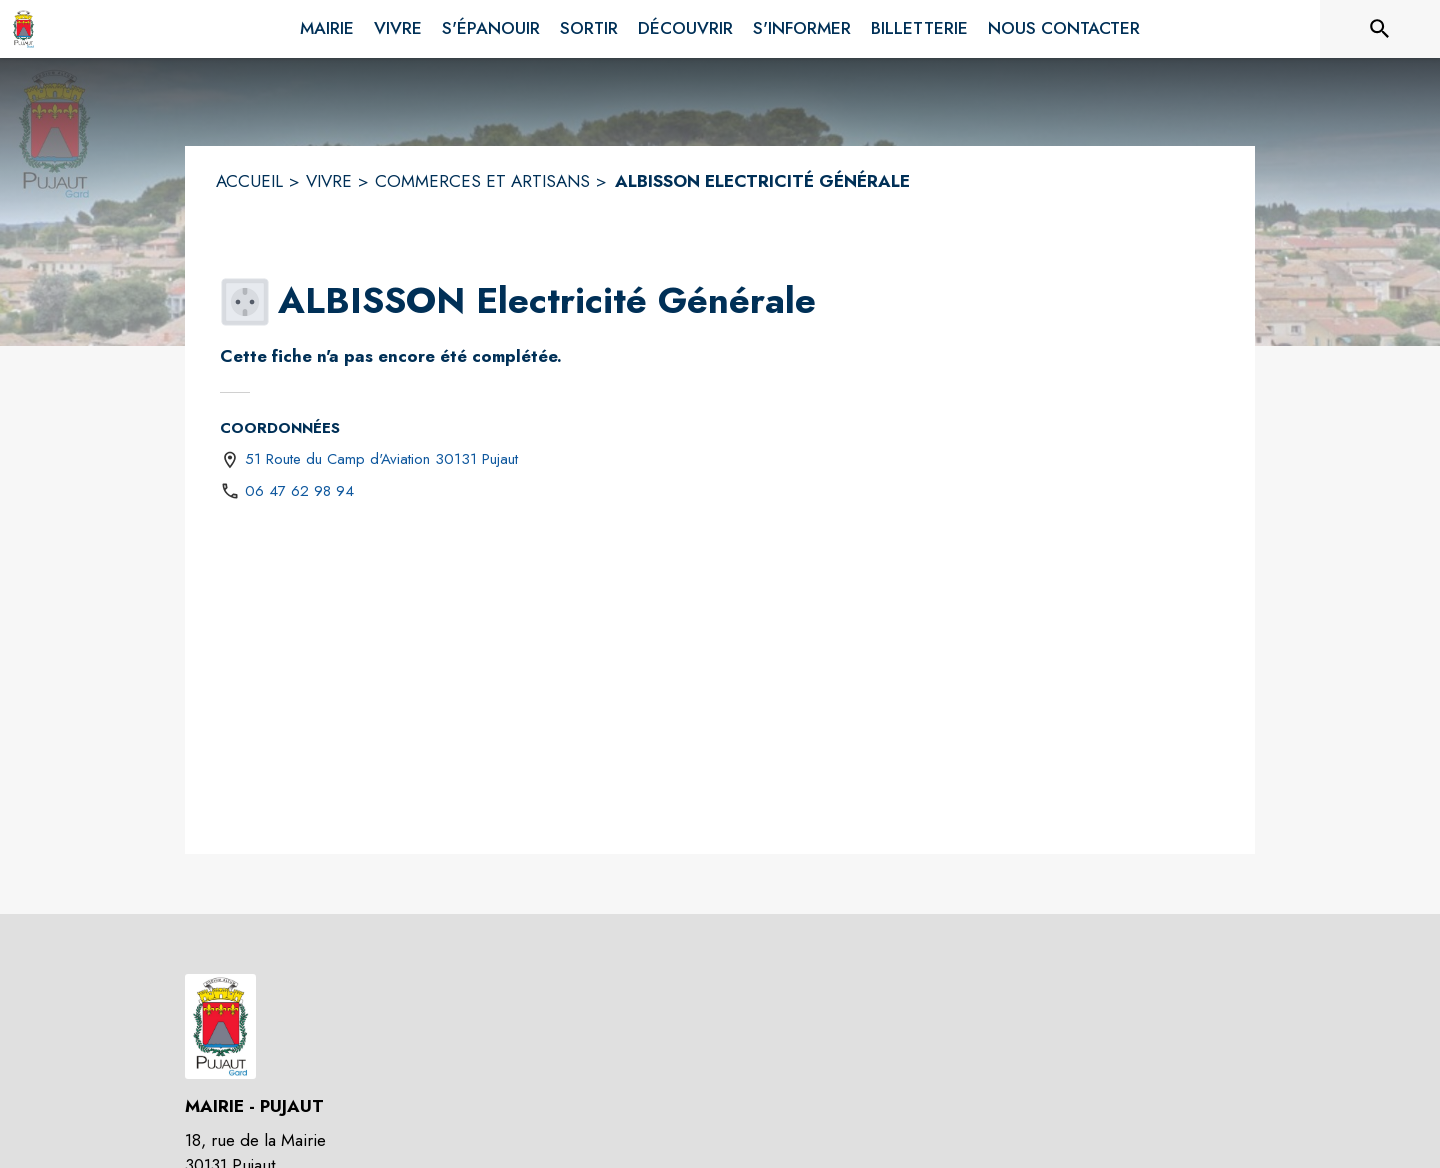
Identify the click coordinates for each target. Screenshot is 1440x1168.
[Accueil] (23, 29)
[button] (245, 302)
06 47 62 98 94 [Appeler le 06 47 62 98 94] (299, 491)
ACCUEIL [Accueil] (249, 181)
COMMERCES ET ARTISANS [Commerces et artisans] (482, 181)
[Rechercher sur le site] (1380, 29)
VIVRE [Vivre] (329, 181)
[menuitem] (327, 25)
